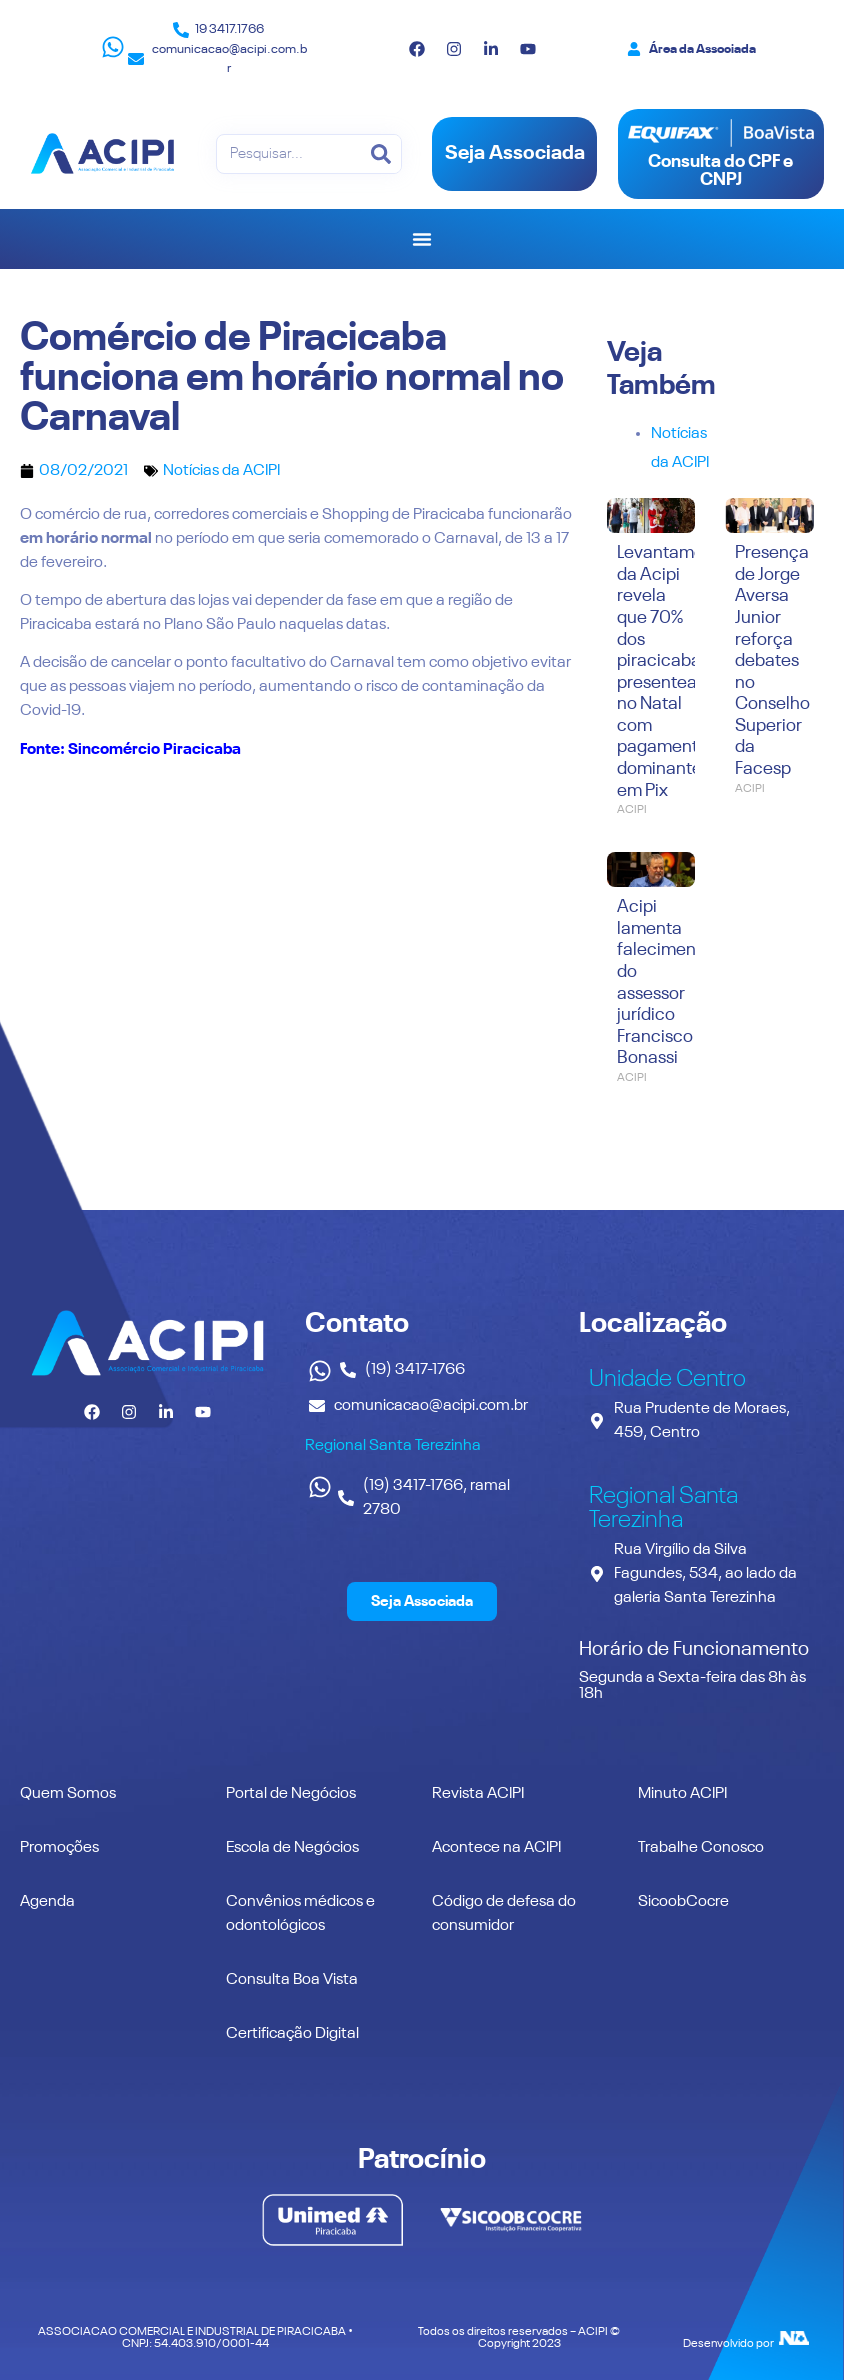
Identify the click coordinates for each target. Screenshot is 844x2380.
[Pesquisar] (381, 154)
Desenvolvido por (728, 2344)
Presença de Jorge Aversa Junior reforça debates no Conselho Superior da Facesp (772, 661)
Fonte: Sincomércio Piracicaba (130, 750)
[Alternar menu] (422, 239)
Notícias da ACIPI (221, 471)
